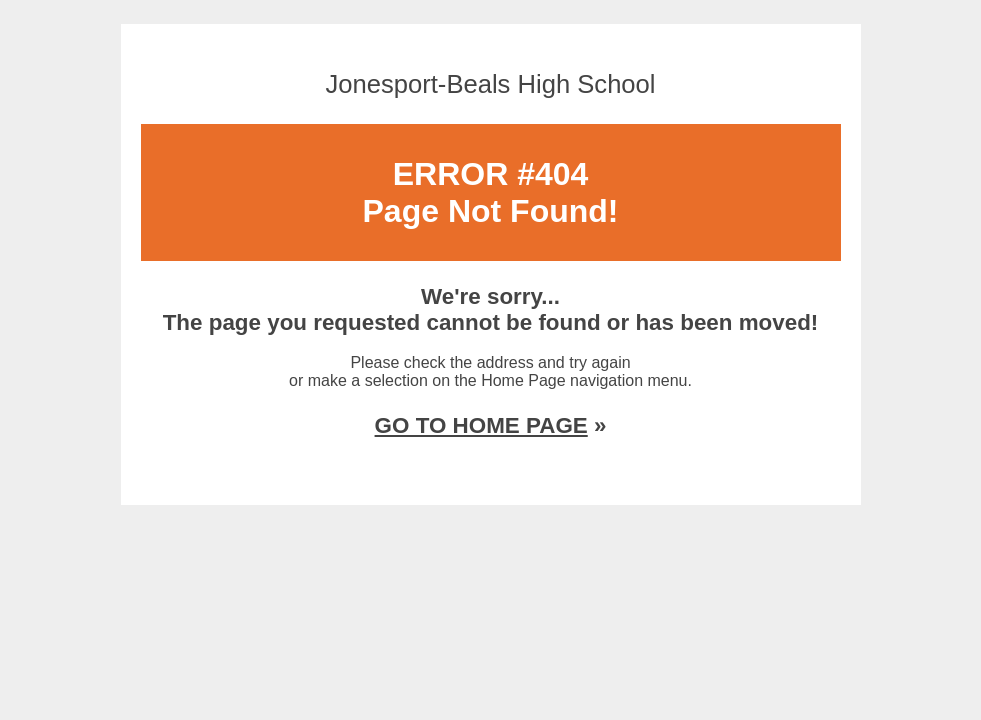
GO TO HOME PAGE (481, 425)
